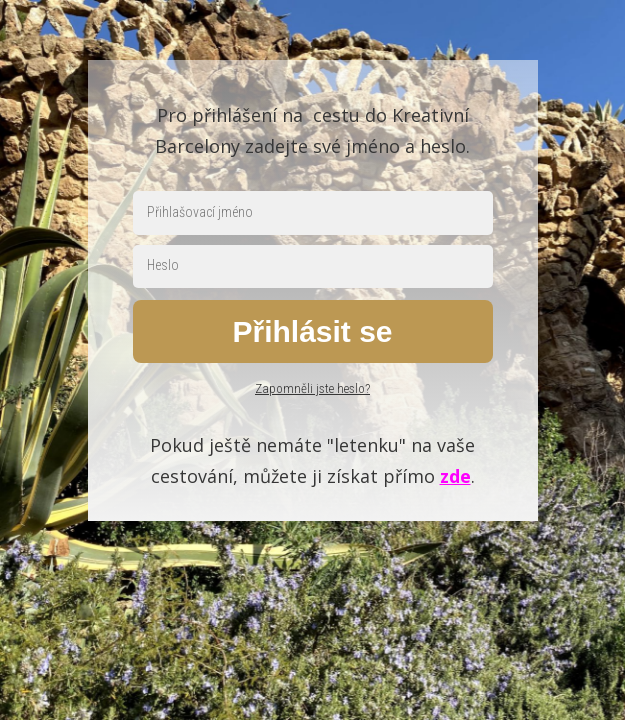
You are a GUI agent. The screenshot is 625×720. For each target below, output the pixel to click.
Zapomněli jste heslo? (312, 388)
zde (455, 476)
